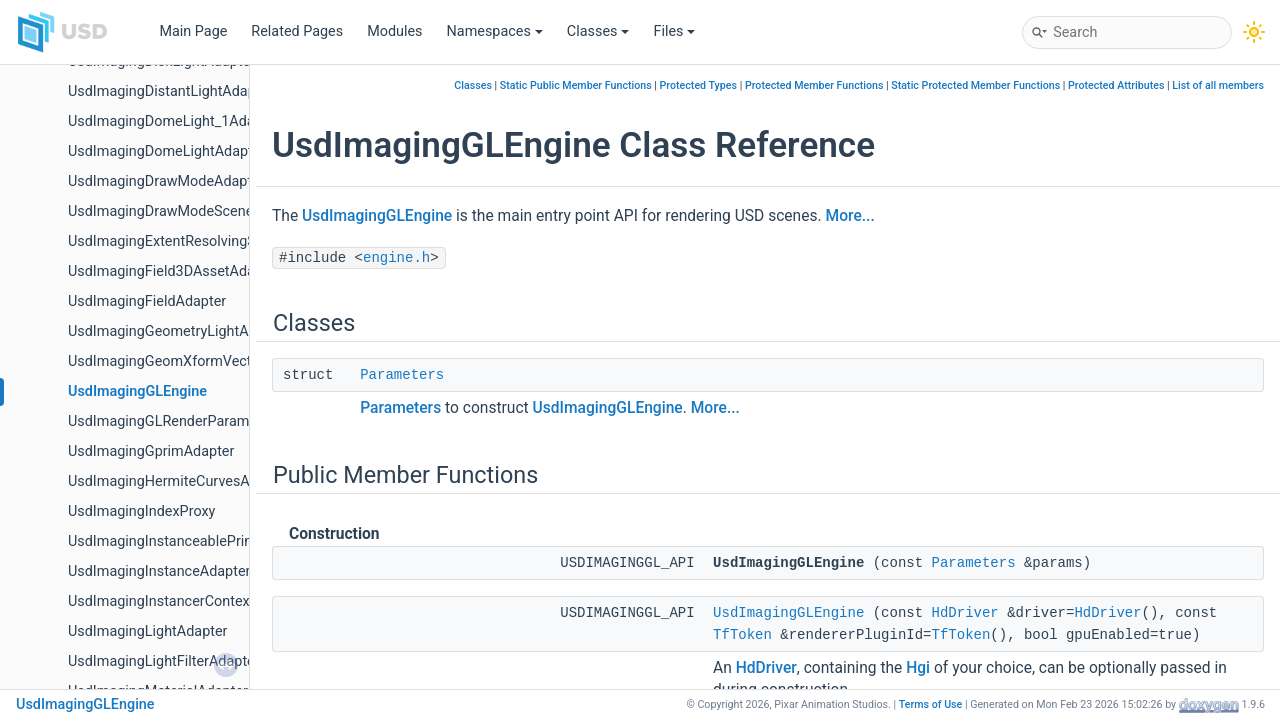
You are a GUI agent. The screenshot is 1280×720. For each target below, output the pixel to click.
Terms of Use (931, 704)
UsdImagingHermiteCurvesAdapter (179, 481)
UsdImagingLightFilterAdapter (164, 661)
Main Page (193, 31)
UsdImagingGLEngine (137, 391)
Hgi (918, 668)
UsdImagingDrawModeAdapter (166, 181)
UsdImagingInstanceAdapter (159, 571)
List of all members (1218, 85)
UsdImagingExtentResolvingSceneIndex (194, 241)
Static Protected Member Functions (975, 85)
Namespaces (495, 31)
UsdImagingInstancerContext (161, 601)
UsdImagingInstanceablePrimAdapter (188, 541)
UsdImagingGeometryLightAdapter (179, 331)
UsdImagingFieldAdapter (147, 301)
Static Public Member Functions (576, 85)
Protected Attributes (1116, 85)
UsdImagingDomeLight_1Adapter (174, 121)
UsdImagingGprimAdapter (151, 451)
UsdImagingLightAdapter (147, 631)
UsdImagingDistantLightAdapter (170, 91)
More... (850, 216)
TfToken (742, 635)
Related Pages (297, 31)
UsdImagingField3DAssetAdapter (174, 271)
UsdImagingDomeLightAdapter (166, 151)
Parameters (402, 375)
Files (674, 31)
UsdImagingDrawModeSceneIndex (178, 211)
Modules (394, 31)
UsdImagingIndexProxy (141, 511)
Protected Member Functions (814, 85)
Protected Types (698, 85)
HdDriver (965, 613)
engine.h (396, 258)
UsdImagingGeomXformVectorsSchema (196, 361)
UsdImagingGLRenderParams (162, 421)
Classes (598, 31)
